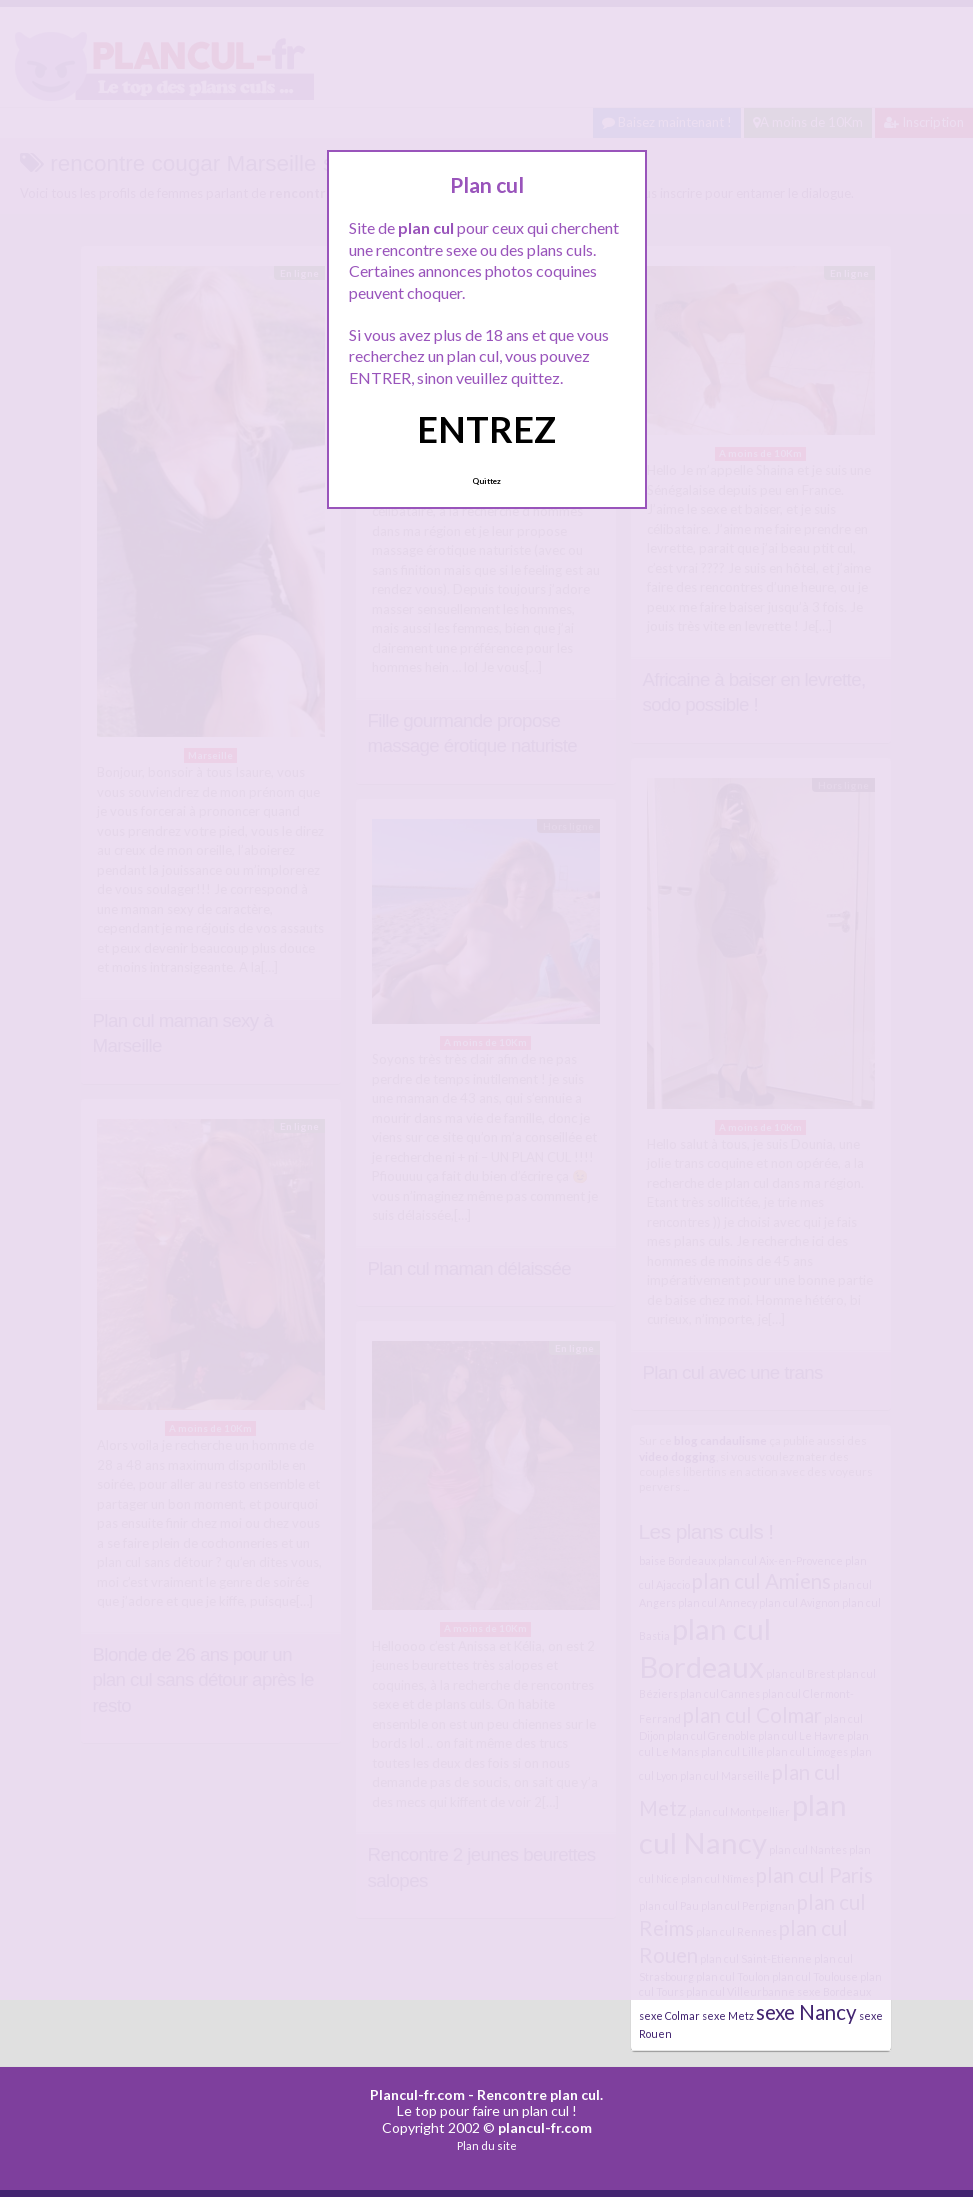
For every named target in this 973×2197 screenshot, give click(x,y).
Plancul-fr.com (417, 2094)
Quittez (486, 481)
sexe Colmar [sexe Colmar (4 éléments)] (669, 2015)
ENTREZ (486, 429)
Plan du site (487, 2145)
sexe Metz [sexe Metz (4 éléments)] (728, 2015)
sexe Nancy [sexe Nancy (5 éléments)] (806, 2012)
